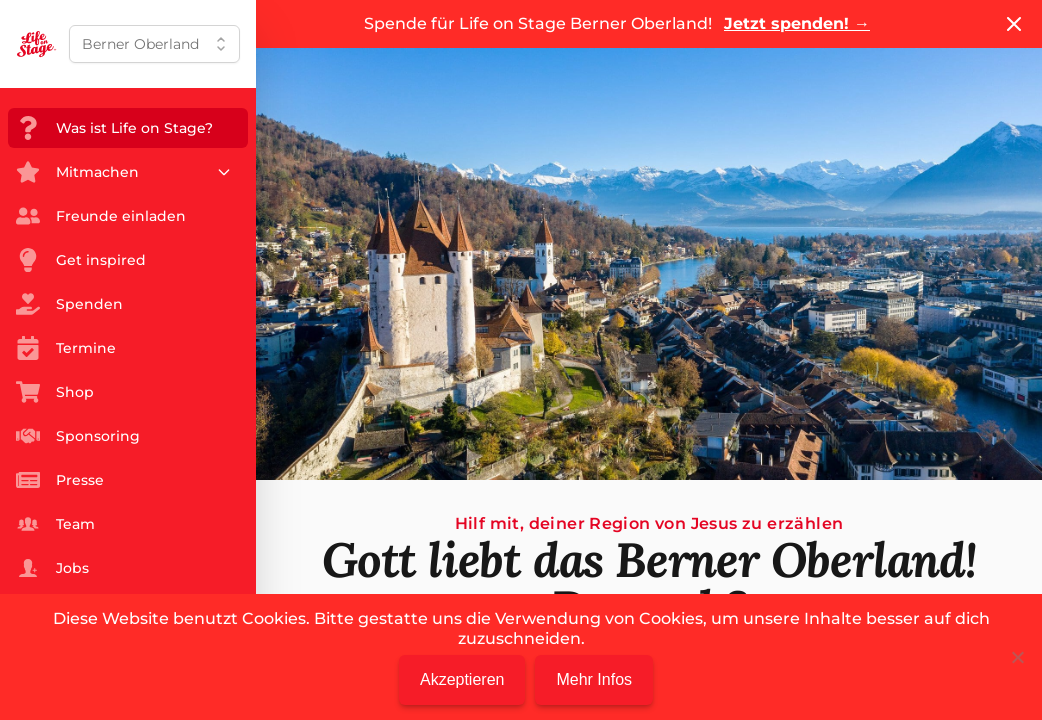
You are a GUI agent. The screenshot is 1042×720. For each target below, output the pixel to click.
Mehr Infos (594, 679)
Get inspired (81, 260)
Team (55, 524)
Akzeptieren (462, 679)
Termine (66, 348)
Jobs (52, 568)
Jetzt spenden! (797, 23)
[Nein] (1017, 657)
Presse (60, 480)
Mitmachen (124, 172)
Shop (55, 392)
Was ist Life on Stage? (114, 128)
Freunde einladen (101, 216)
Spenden (69, 304)
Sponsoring (78, 436)
